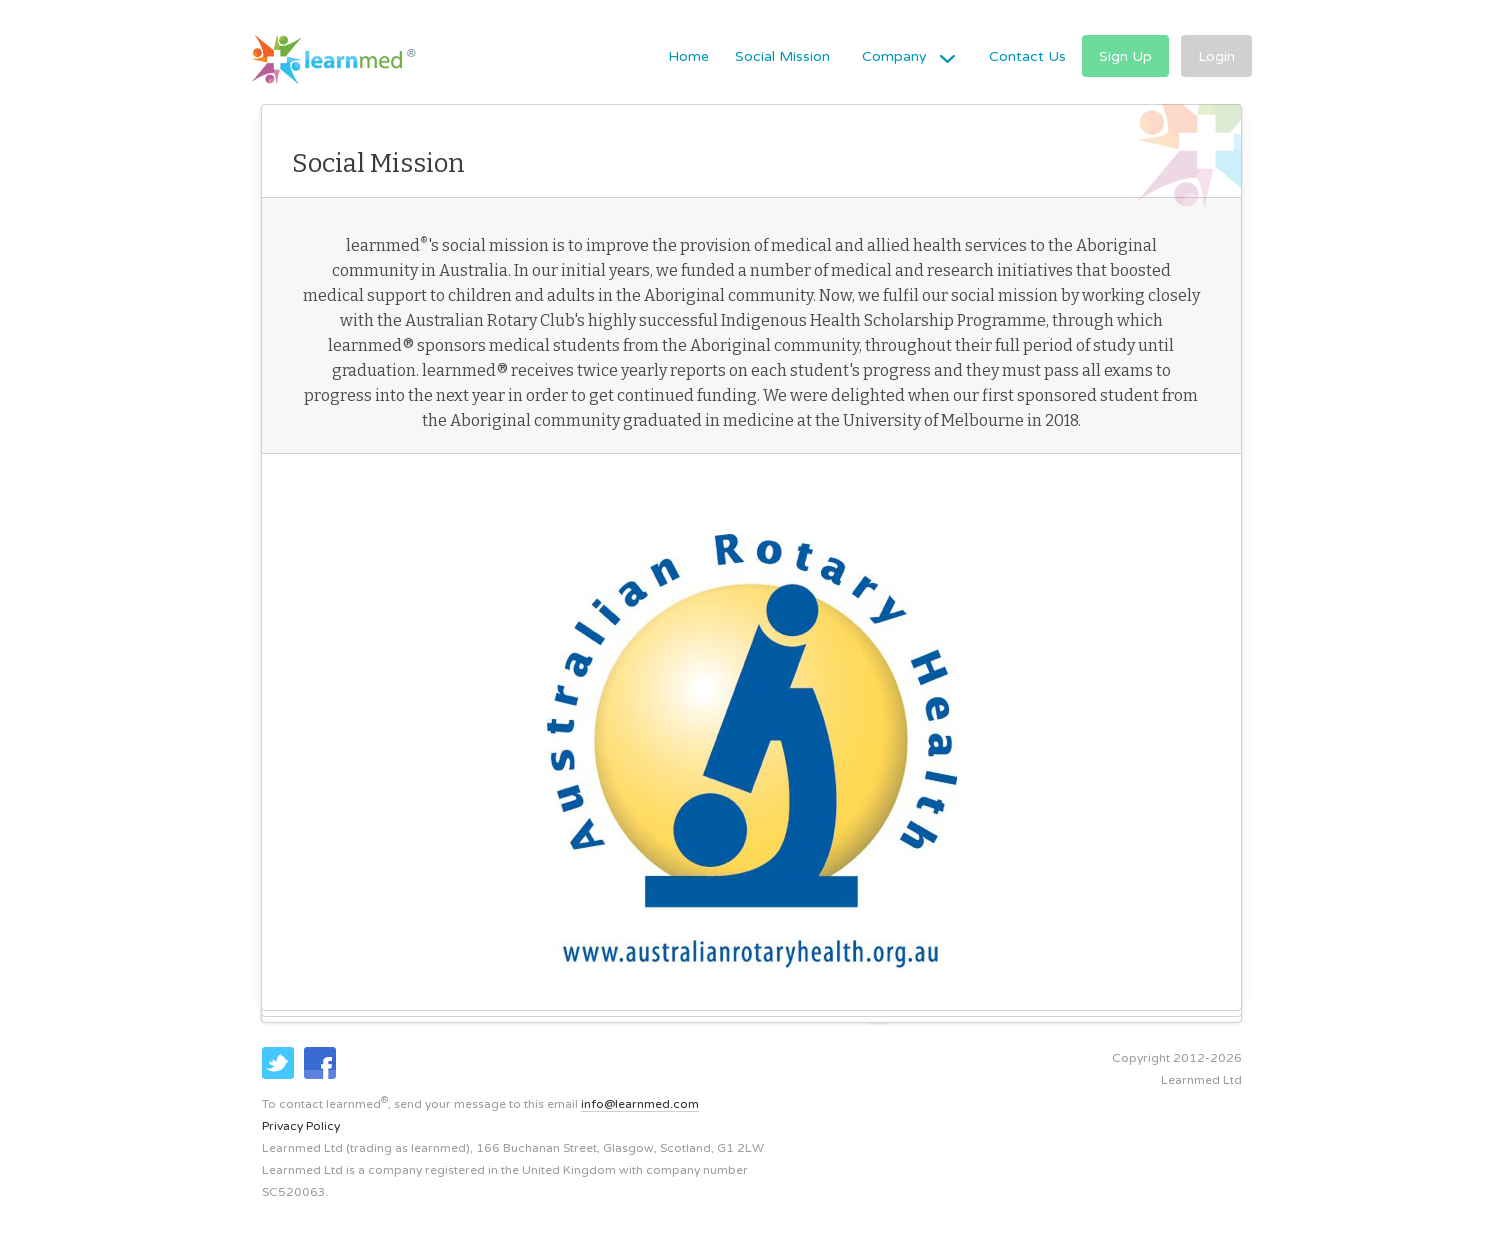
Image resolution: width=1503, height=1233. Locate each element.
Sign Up (1125, 56)
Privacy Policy (301, 1126)
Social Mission (782, 56)
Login (1216, 56)
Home (688, 56)
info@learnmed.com (640, 1104)
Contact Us (1027, 56)
